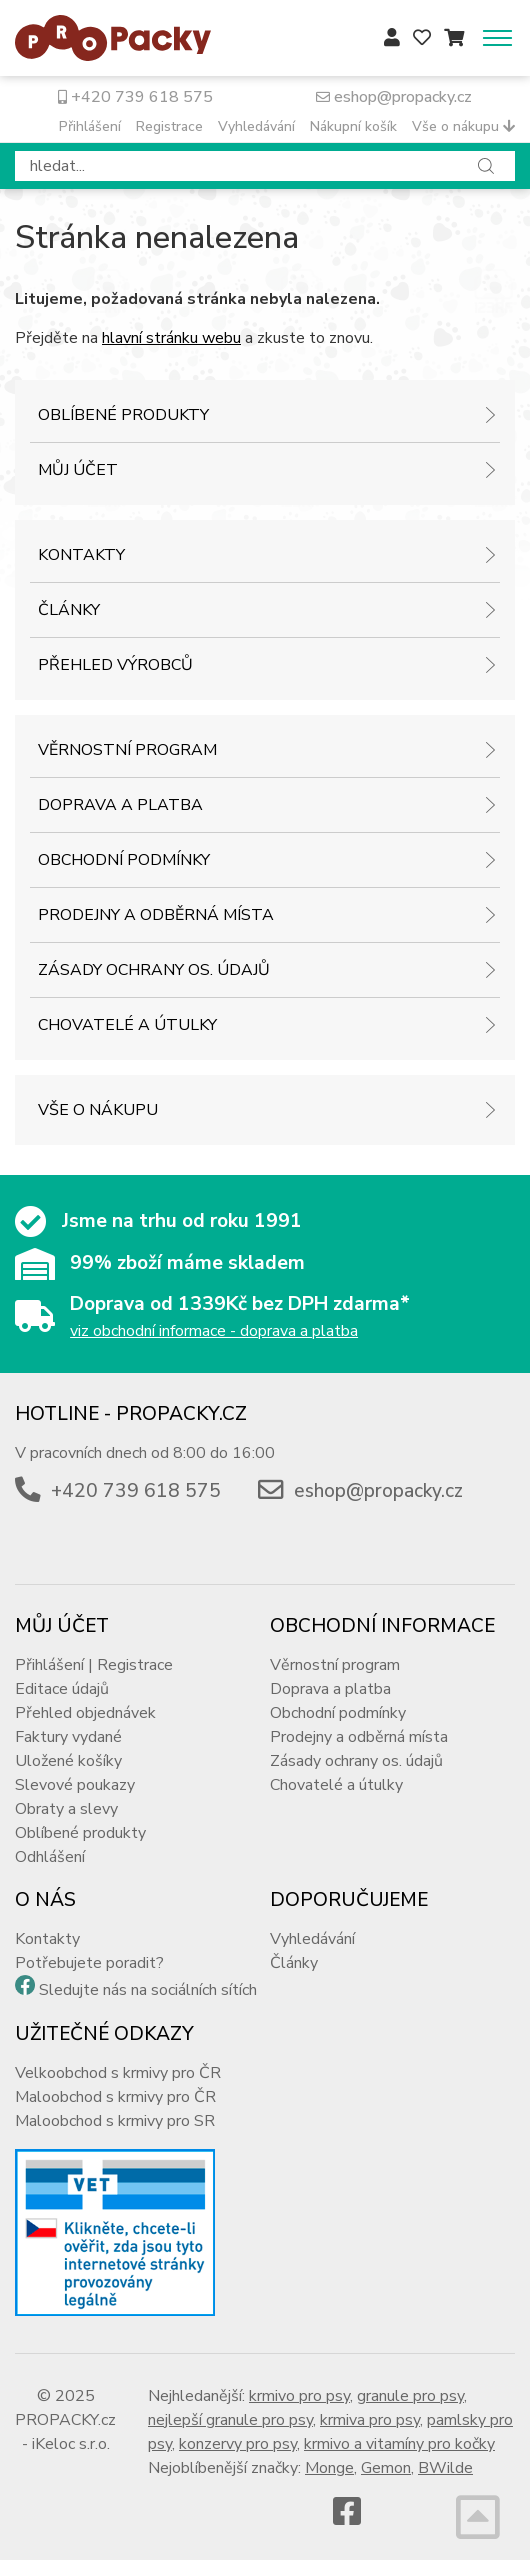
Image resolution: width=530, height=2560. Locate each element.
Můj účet (78, 470)
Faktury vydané (68, 1737)
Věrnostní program (127, 750)
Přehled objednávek (85, 1713)
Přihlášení (90, 126)
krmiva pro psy (370, 2420)
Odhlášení (50, 1857)
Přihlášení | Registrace (94, 1665)
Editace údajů (62, 1689)
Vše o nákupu (463, 126)
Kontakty (81, 555)
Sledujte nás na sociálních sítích (148, 1990)
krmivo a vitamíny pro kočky (399, 2444)
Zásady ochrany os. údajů (154, 970)
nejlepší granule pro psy (230, 2420)
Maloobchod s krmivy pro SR (115, 2121)
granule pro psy (410, 2396)
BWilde (445, 2468)
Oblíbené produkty (123, 415)
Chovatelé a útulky (127, 1025)
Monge (329, 2468)
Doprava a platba (120, 805)
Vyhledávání (256, 126)
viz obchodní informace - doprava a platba (214, 1331)
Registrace (169, 126)
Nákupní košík (353, 126)
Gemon (386, 2468)
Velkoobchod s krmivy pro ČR (118, 2073)
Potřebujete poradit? (89, 1963)
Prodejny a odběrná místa (156, 915)
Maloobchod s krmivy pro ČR (115, 2097)
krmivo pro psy (299, 2396)
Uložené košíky (68, 1761)
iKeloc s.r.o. (71, 2444)
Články (69, 610)
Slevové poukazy (75, 1785)
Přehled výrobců (115, 665)
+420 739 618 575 (135, 97)
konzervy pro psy (238, 2444)
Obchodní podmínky (124, 860)
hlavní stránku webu (171, 338)
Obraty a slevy (66, 1809)
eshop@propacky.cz (394, 97)
